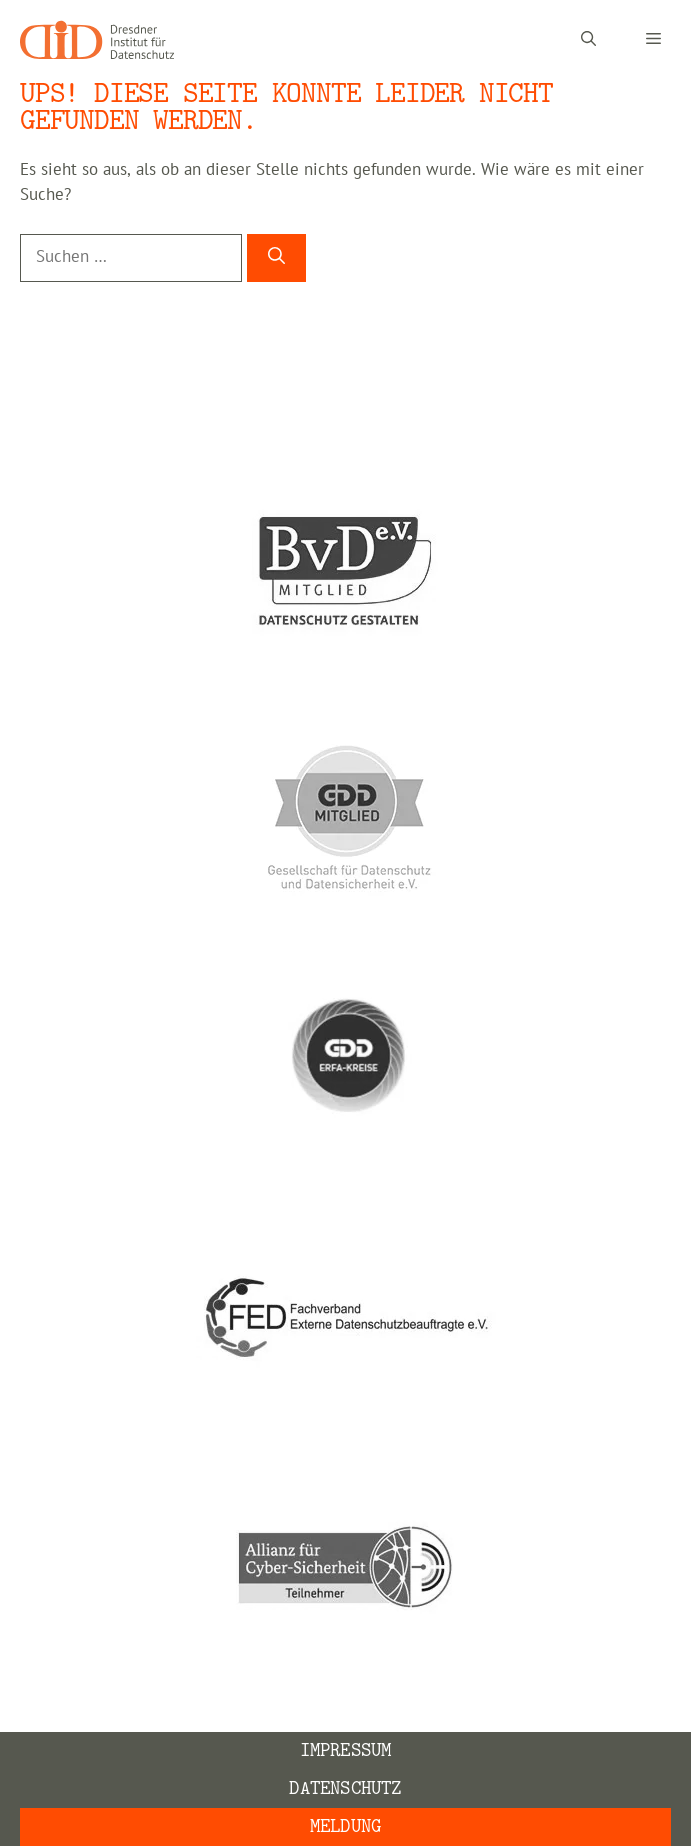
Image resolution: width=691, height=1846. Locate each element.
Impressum (346, 1750)
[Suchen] (276, 258)
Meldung (345, 1826)
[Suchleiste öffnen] (588, 40)
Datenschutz (345, 1788)
